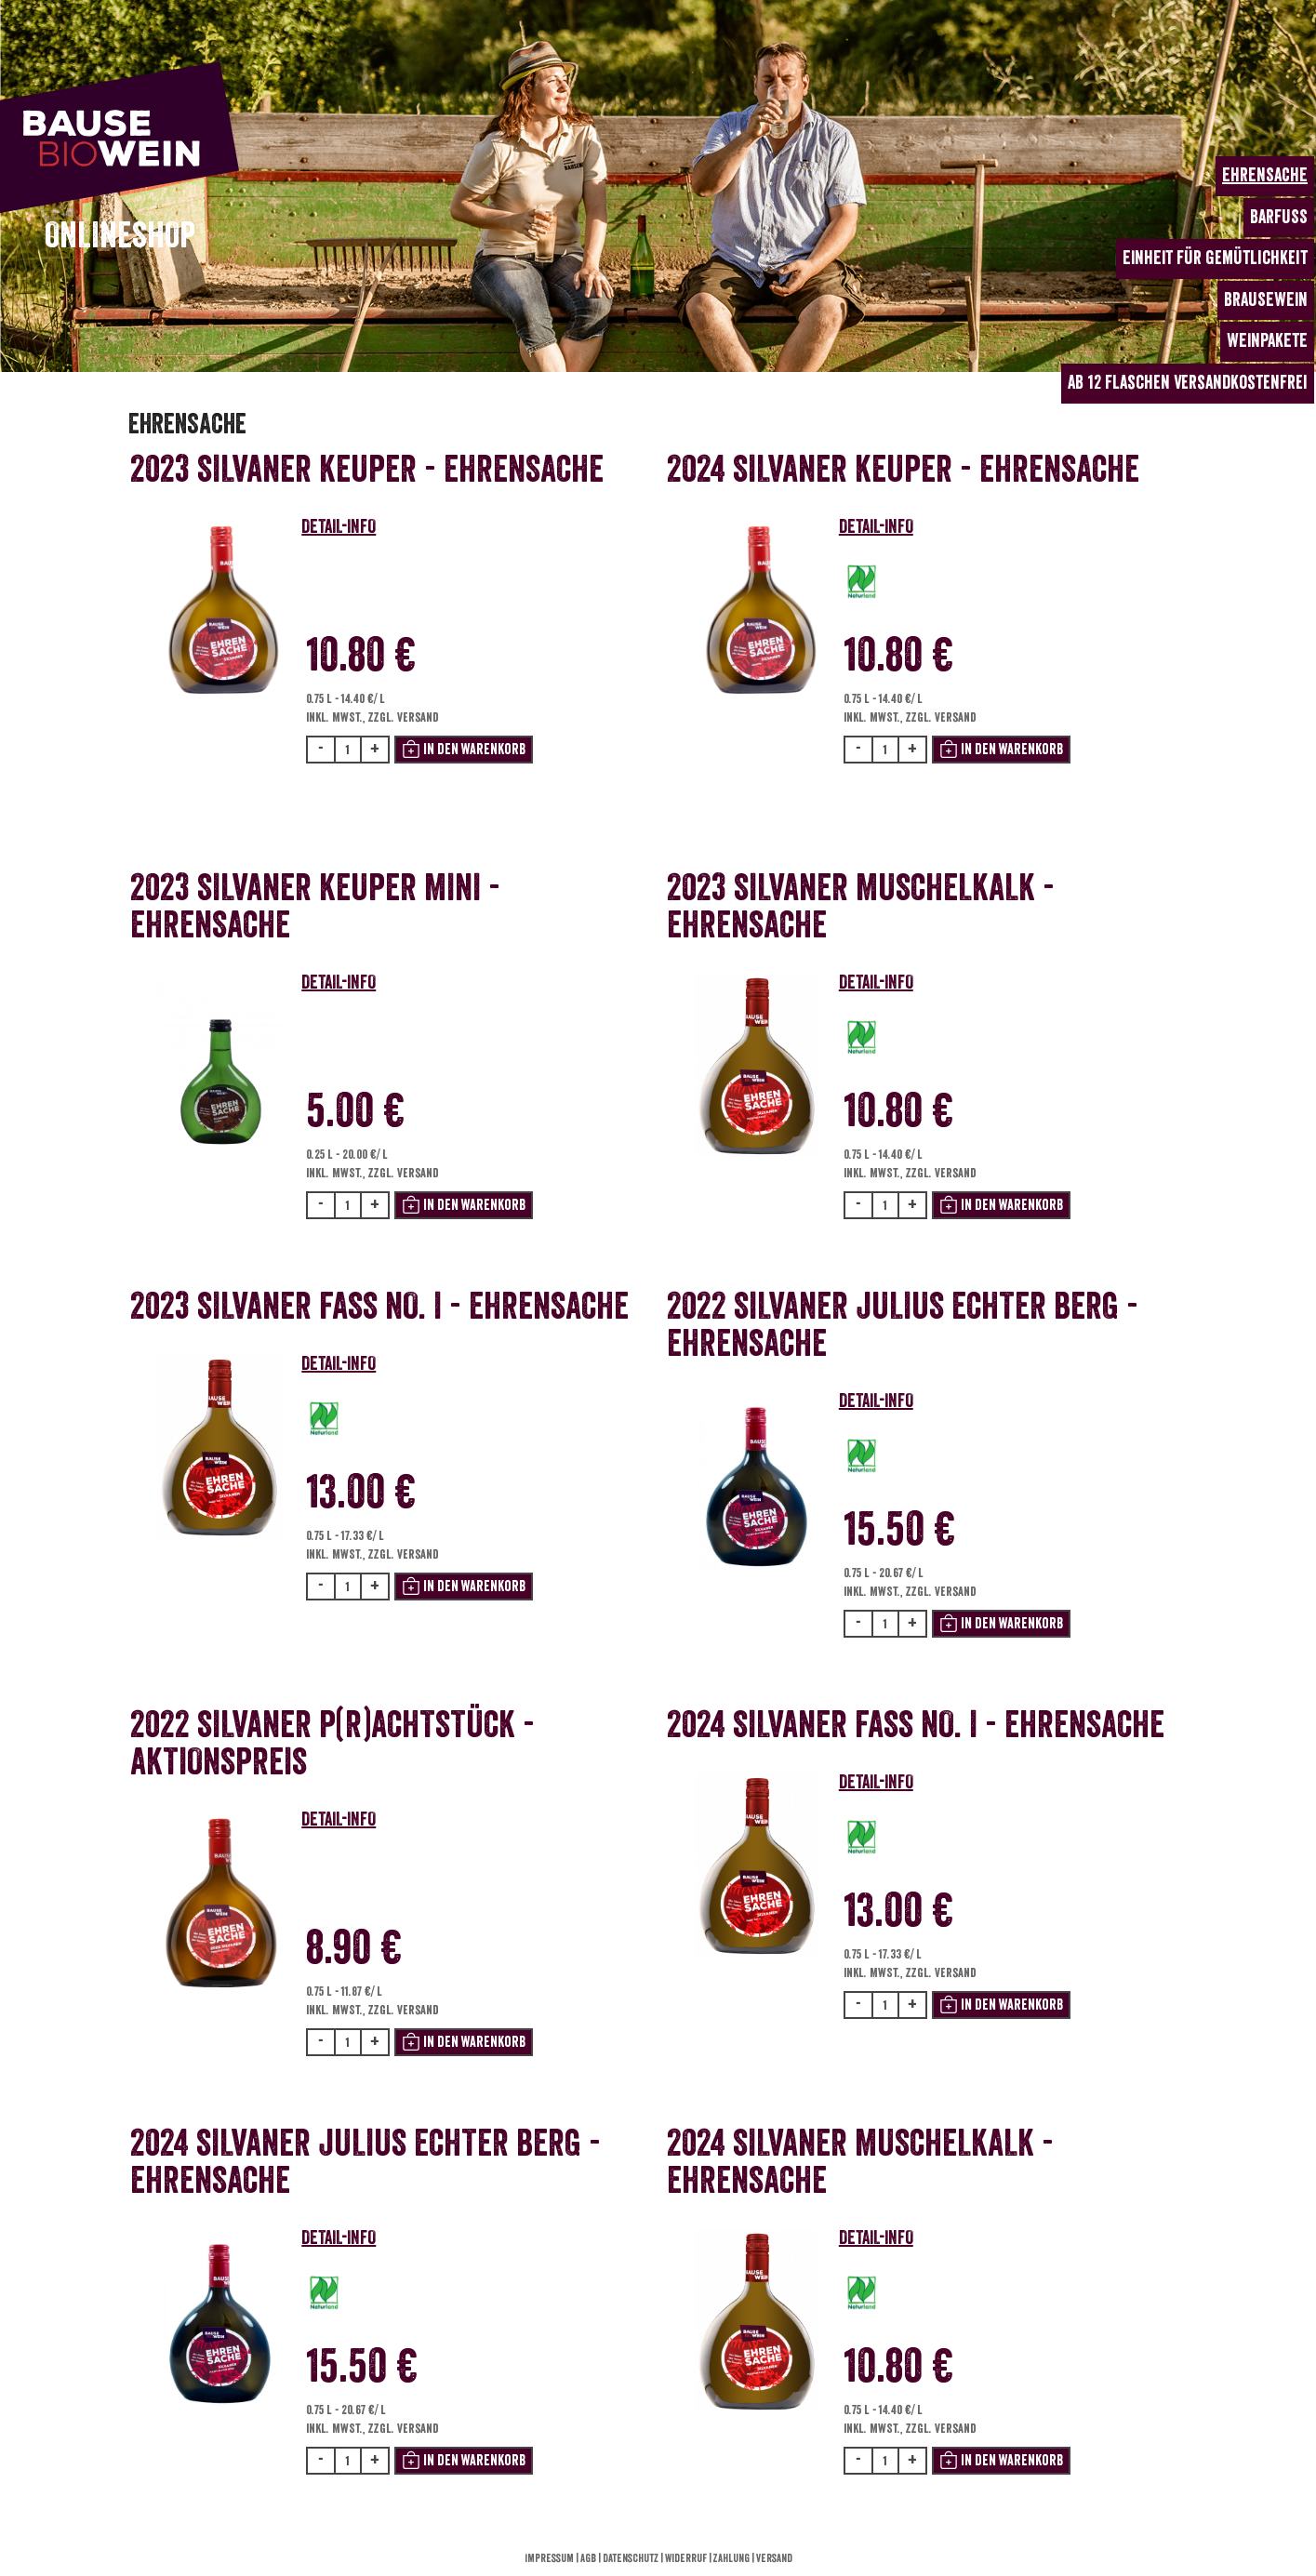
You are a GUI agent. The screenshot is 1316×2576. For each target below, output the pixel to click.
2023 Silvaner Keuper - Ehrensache (367, 469)
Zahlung (732, 2558)
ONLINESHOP (120, 236)
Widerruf (687, 2558)
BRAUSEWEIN (1266, 300)
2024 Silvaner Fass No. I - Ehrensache (915, 1725)
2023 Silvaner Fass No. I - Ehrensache (379, 1306)
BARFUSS (1279, 217)
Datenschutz (631, 2558)
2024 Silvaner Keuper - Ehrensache (903, 469)
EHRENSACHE (1265, 175)
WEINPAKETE (1267, 341)
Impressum (550, 2558)
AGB (589, 2558)
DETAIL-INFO (338, 527)
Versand (774, 2558)
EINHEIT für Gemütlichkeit (1215, 258)
